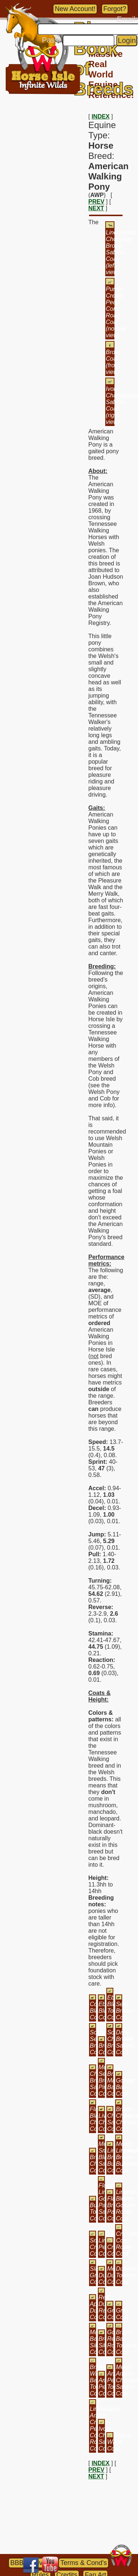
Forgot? (114, 8)
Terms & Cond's (83, 2562)
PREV (96, 202)
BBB (17, 2562)
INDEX (101, 116)
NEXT (96, 208)
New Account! (75, 8)
